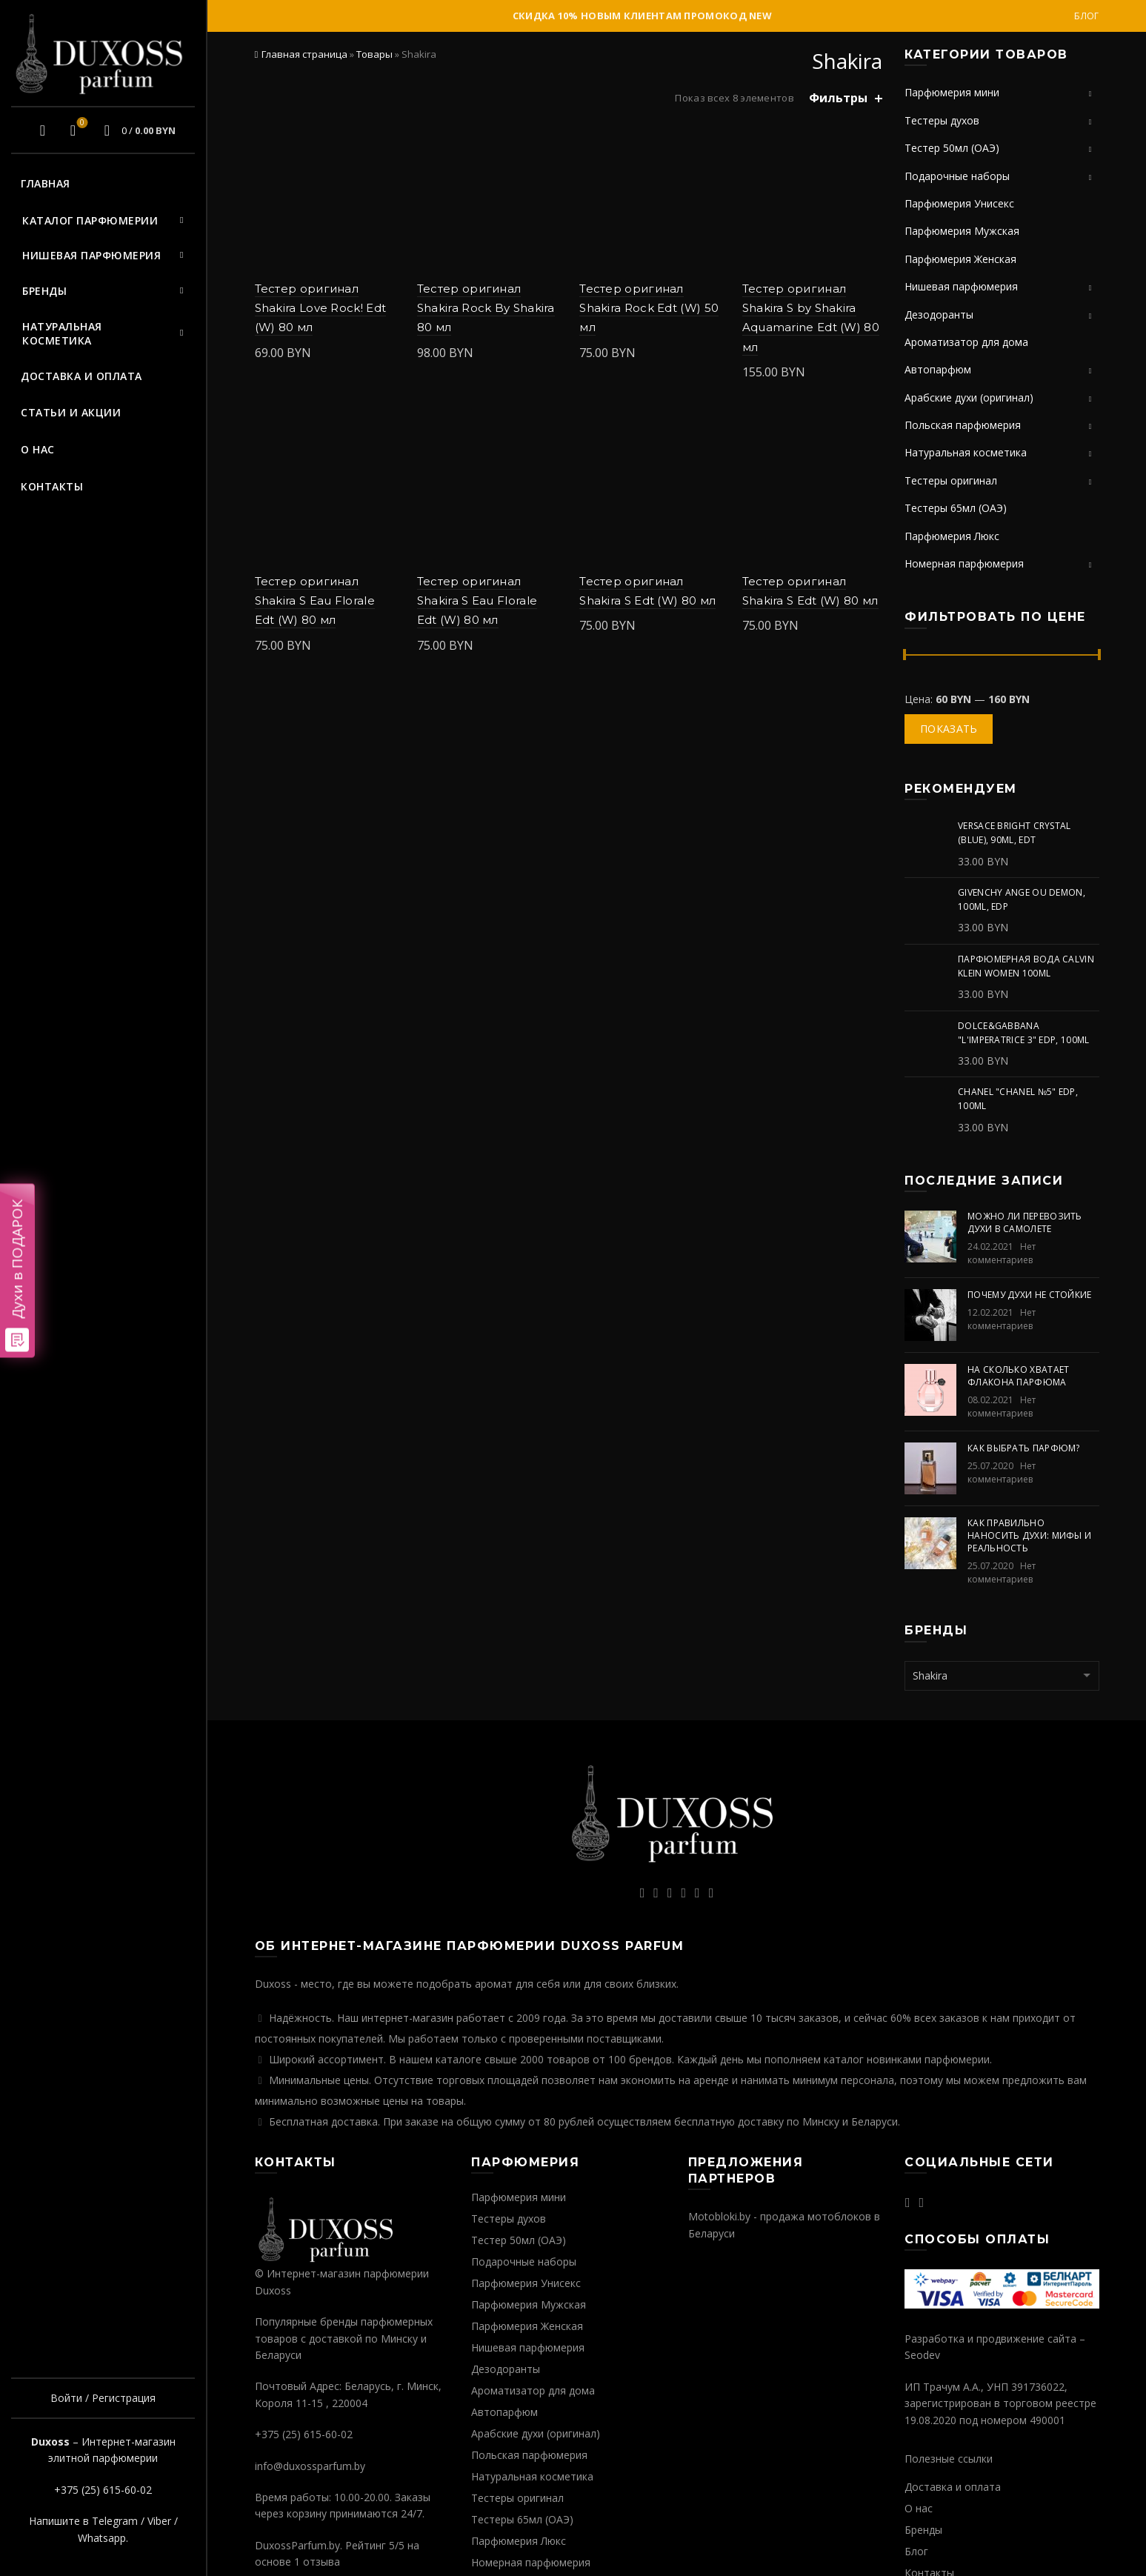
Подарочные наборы (957, 176)
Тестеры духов (942, 120)
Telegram (115, 2521)
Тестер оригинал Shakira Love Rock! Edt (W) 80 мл (321, 308)
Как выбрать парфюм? (1023, 1448)
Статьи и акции (71, 412)
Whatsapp (102, 2538)
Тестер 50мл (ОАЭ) (952, 148)
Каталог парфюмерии (90, 220)
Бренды (44, 291)
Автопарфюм (938, 369)
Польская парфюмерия (963, 425)
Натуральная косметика (62, 333)
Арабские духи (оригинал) (969, 397)
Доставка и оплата (81, 376)
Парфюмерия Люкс (952, 536)
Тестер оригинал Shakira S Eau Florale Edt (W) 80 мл (315, 601)
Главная (45, 183)
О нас (38, 449)
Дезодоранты (939, 314)
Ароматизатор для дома (966, 342)
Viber (159, 2521)
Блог (1086, 16)
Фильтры (838, 98)
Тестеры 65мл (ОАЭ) (956, 508)
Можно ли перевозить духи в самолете (1024, 1222)
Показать (948, 729)
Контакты (52, 486)
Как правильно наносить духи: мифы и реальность (1029, 1535)
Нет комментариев (1001, 1253)
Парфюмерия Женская (960, 259)
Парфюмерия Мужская (962, 231)
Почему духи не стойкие (1029, 1294)
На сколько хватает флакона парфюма (1018, 1375)
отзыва (321, 2562)
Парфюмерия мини (952, 92)
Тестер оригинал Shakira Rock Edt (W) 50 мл (649, 308)
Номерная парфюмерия (964, 563)
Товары (374, 54)
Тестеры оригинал (951, 480)
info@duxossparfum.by (310, 2466)
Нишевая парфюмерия (91, 255)
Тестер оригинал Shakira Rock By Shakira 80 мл (486, 308)
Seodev (922, 2355)
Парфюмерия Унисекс (959, 203)
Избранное (80, 123)
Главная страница (304, 54)
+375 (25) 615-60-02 (103, 2490)
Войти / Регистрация (103, 2398)
